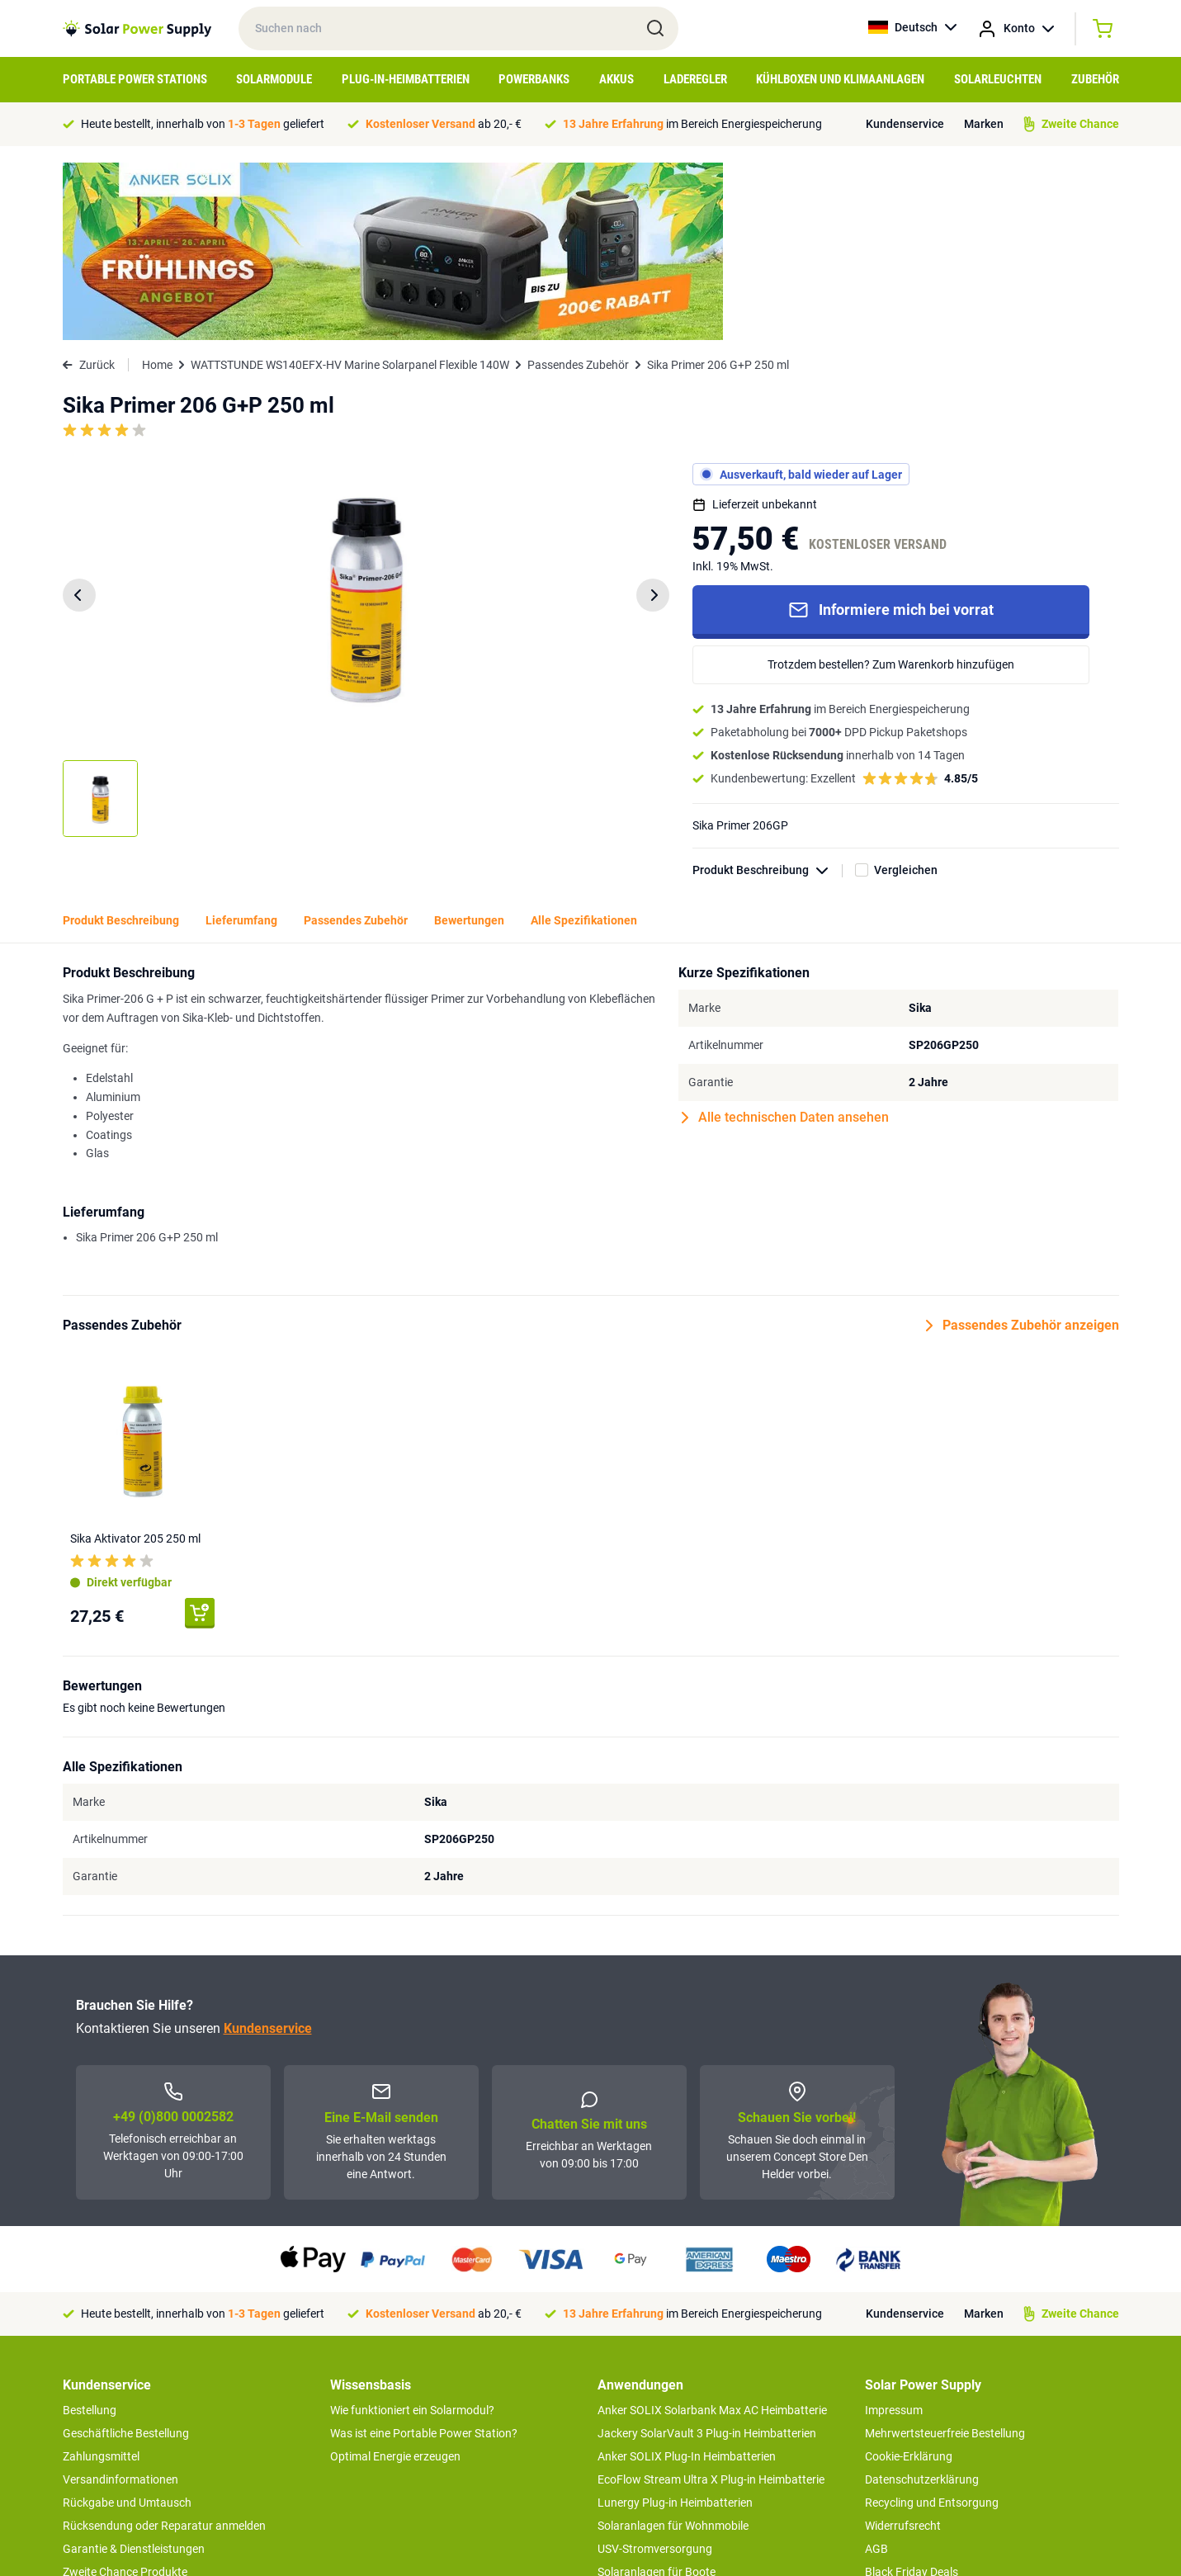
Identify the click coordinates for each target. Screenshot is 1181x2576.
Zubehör (1095, 79)
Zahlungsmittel (101, 2278)
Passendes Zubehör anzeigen (1022, 1148)
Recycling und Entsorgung (932, 2325)
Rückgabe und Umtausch (127, 2325)
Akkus (616, 79)
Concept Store (99, 2417)
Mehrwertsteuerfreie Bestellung (945, 2255)
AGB (876, 2371)
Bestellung (89, 2232)
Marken (984, 123)
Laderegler (695, 79)
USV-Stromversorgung (655, 2371)
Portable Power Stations (135, 79)
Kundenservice (905, 123)
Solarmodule (274, 79)
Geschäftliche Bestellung (126, 2255)
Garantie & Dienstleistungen (134, 2371)
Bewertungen (469, 742)
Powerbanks (533, 79)
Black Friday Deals (911, 2394)
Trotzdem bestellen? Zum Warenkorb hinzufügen (891, 487)
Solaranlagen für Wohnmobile (673, 2348)
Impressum (894, 2232)
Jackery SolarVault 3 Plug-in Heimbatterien (707, 2255)
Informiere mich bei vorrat (891, 432)
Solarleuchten (998, 79)
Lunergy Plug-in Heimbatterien (675, 2325)
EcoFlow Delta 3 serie (652, 2417)
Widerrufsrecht (903, 2348)
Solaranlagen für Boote (657, 2394)
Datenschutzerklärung (922, 2302)
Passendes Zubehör (578, 187)
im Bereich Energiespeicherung (692, 123)
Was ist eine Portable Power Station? (423, 2255)
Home (157, 187)
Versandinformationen (120, 2302)
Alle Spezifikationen (584, 742)
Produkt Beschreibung (767, 693)
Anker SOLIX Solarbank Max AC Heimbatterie (712, 2232)
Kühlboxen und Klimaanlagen (840, 79)
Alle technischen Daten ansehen (785, 940)
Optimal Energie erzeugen (395, 2278)
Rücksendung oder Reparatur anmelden (164, 2348)
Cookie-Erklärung (908, 2278)
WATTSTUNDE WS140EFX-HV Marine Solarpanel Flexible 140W (350, 187)
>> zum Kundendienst (117, 2450)
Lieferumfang (241, 742)
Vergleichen (906, 692)
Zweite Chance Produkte (125, 2394)
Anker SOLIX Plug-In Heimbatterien (687, 2278)
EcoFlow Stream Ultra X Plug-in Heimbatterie (711, 2302)
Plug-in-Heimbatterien (406, 79)
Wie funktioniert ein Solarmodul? (412, 2232)
